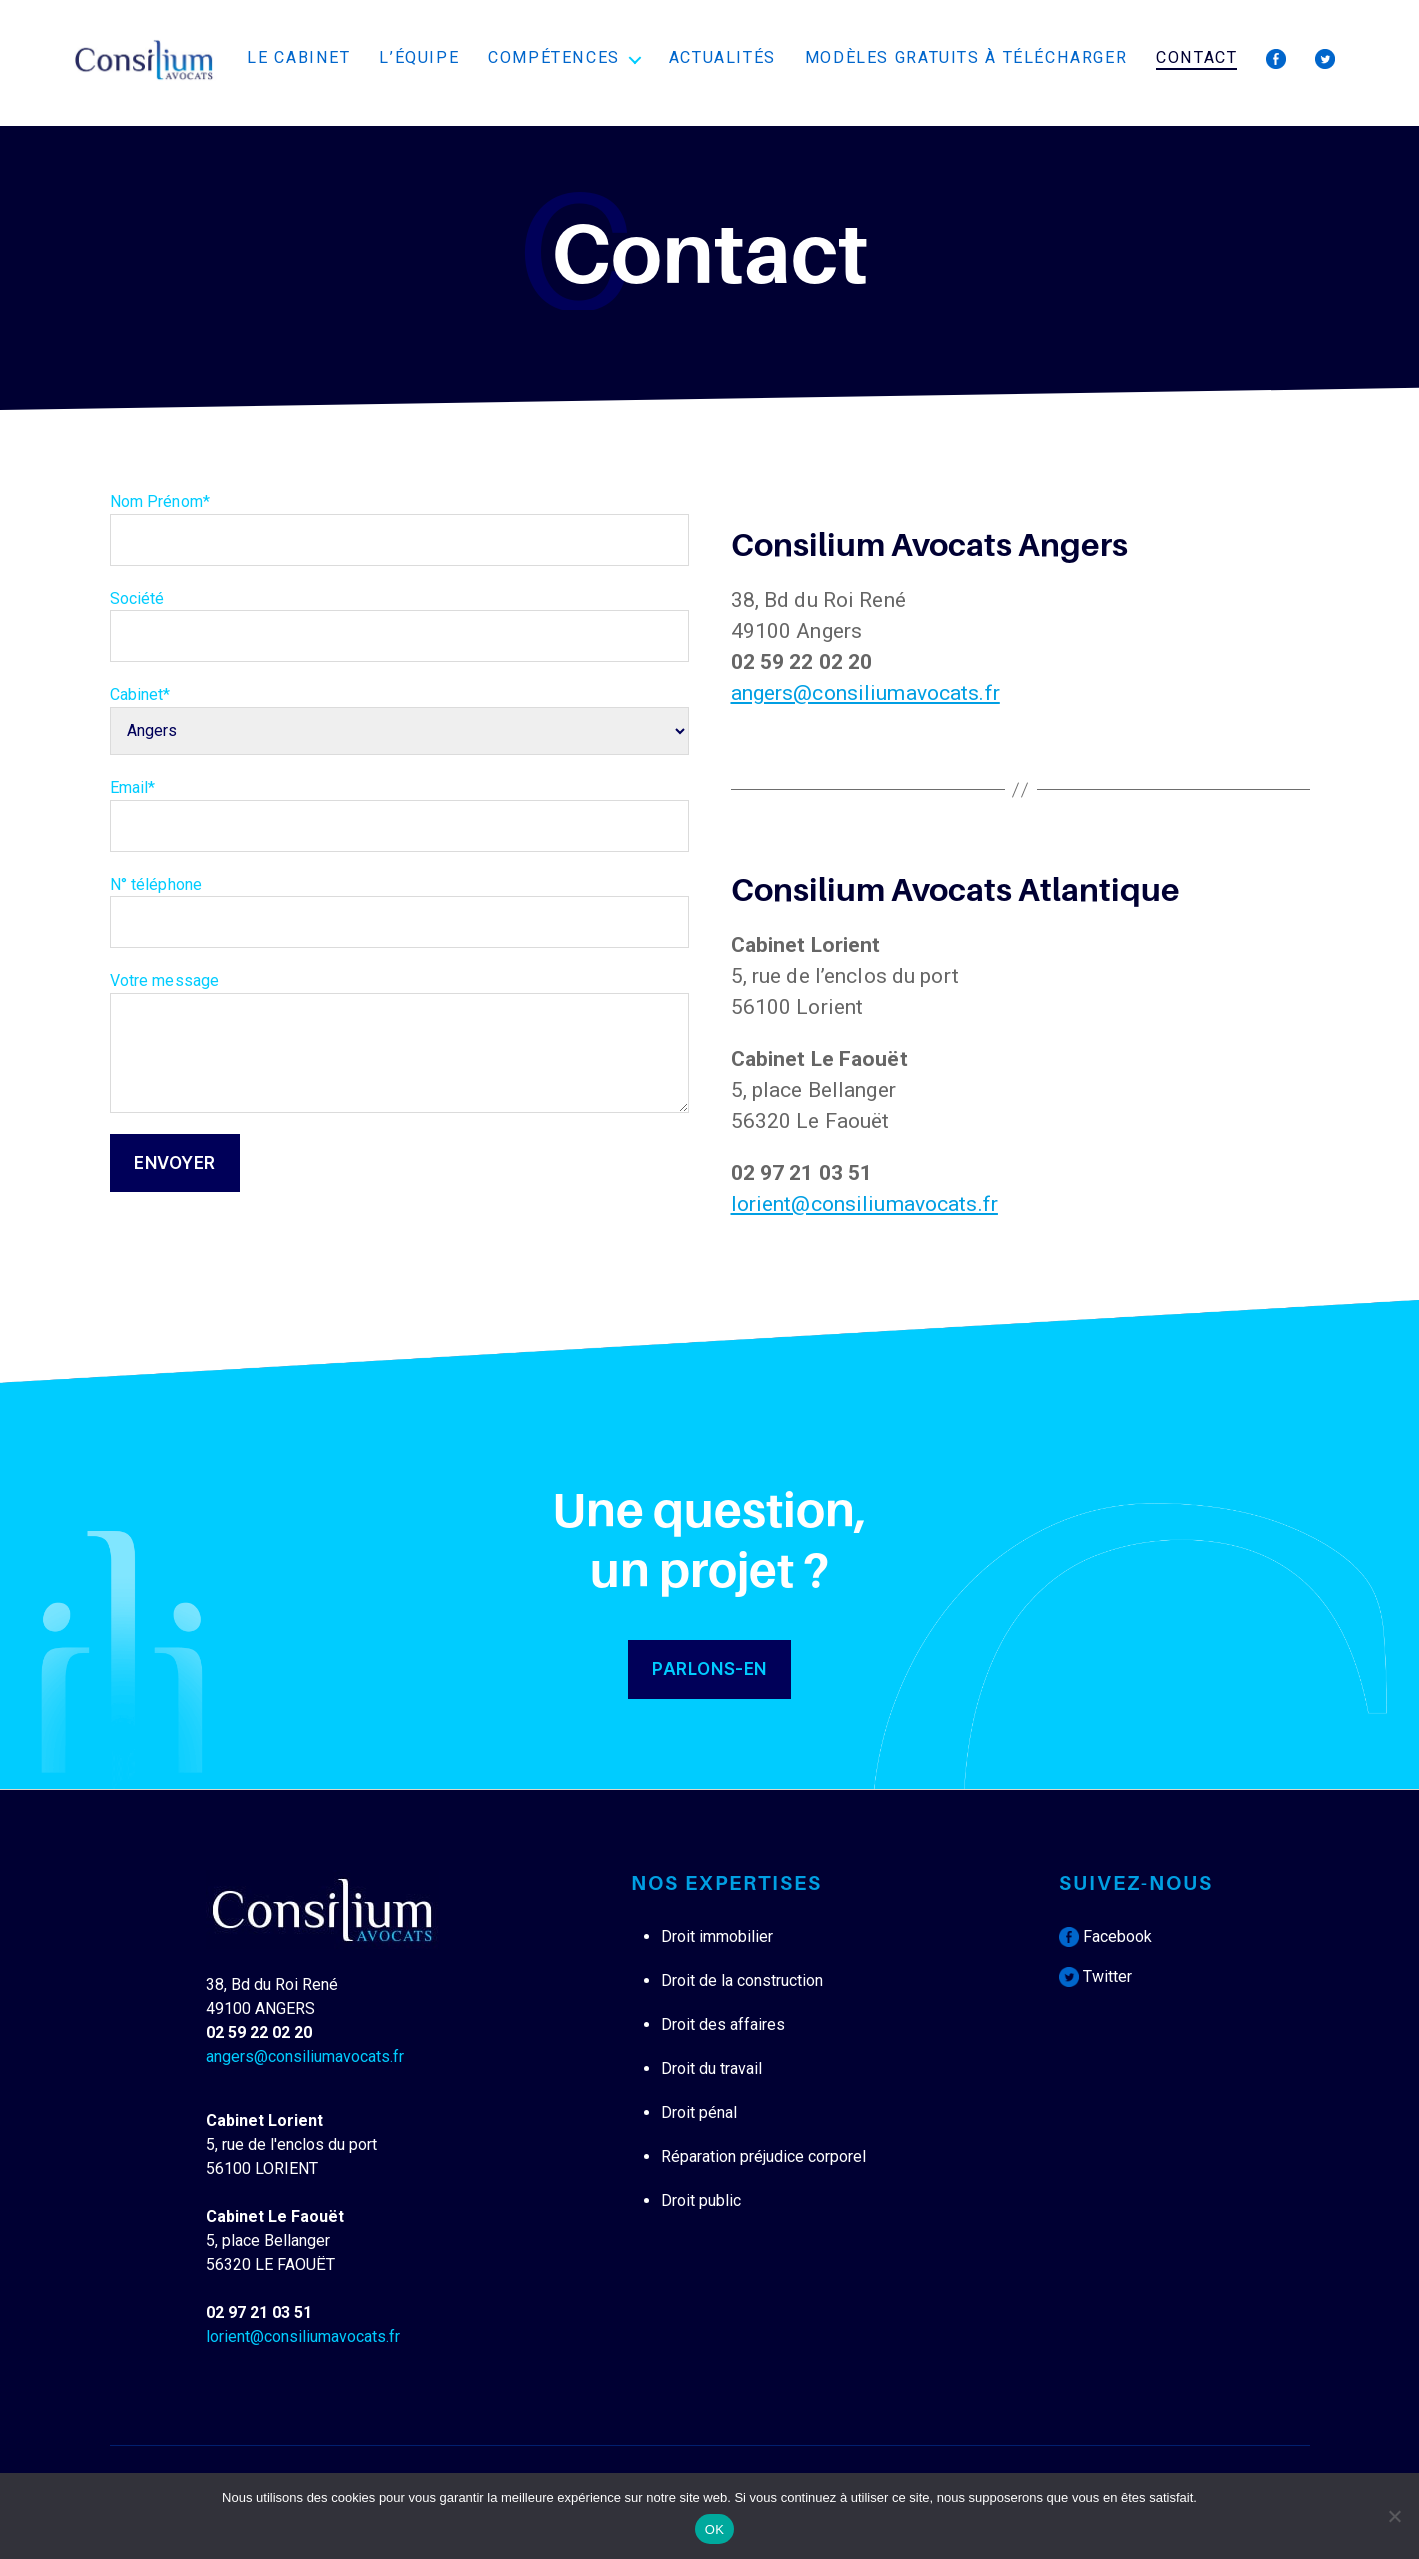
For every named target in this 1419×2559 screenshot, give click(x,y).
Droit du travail (711, 2068)
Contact (1196, 57)
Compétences (554, 57)
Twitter (1095, 1976)
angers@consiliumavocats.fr (865, 693)
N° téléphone (399, 912)
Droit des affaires (723, 2024)
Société (399, 626)
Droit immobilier (717, 1936)
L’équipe (419, 57)
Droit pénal (699, 2112)
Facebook (1105, 1936)
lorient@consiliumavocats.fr (864, 1204)
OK (714, 2529)
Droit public (701, 2200)
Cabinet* (399, 712)
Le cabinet (298, 57)
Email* (399, 815)
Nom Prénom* (399, 529)
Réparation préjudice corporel (763, 2156)
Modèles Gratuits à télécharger (966, 57)
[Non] (1394, 2516)
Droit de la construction (742, 1980)
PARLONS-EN (709, 1669)
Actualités (722, 57)
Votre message (399, 1042)
